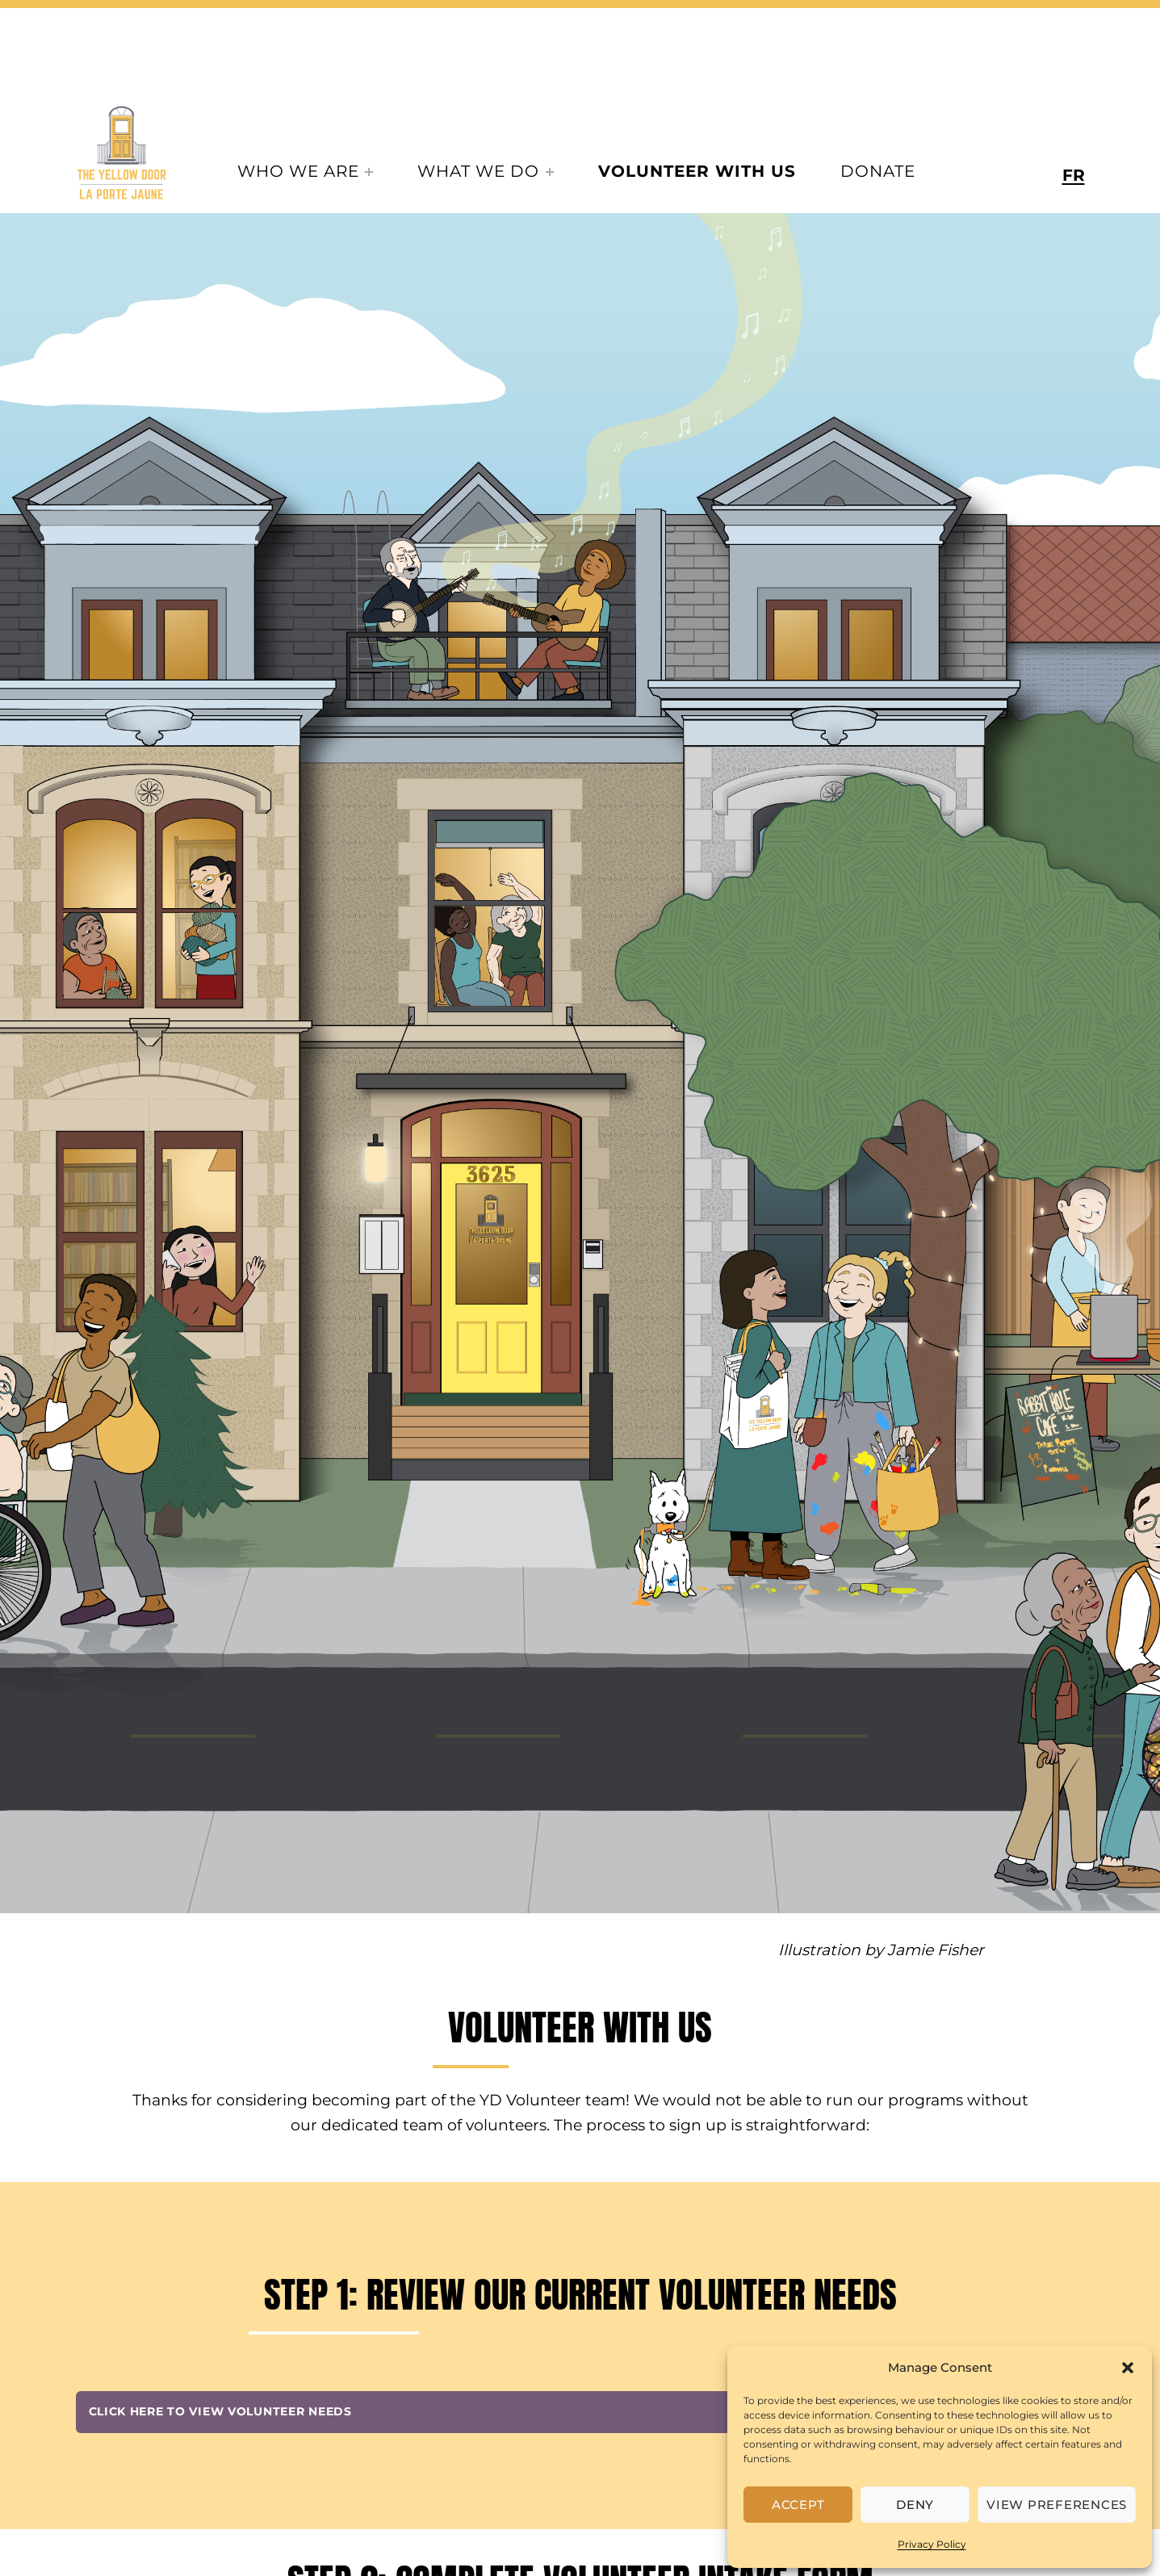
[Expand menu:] (369, 172)
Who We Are (298, 171)
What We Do (478, 171)
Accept (798, 2504)
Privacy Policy (932, 2544)
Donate (877, 171)
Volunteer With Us (697, 171)
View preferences (1056, 2504)
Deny (915, 2504)
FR (1073, 175)
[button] (1128, 2368)
